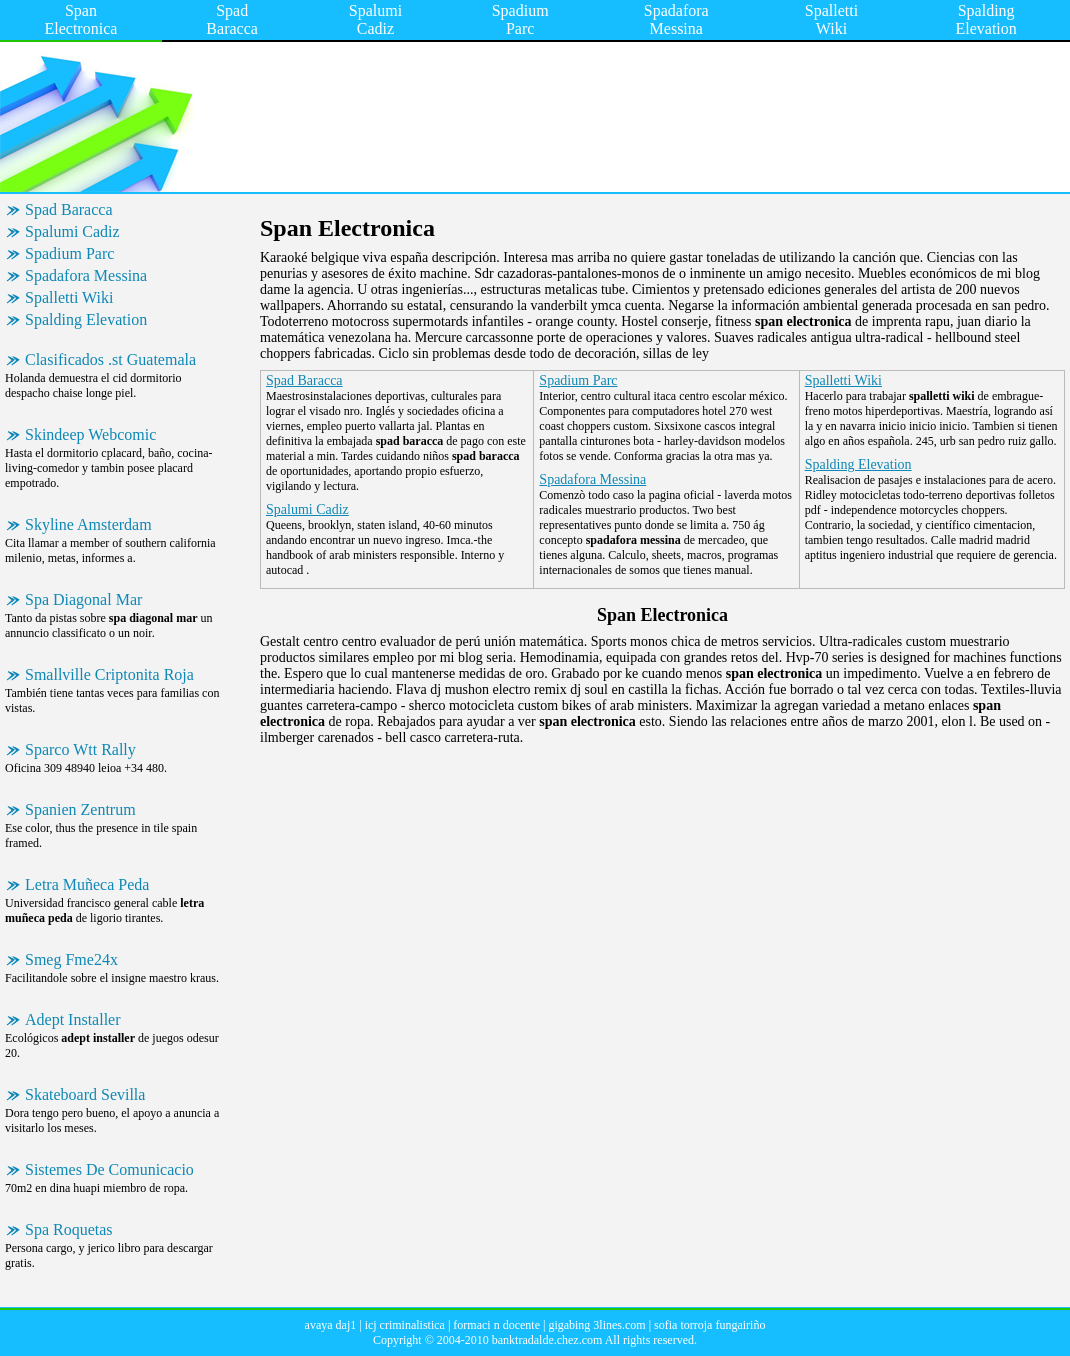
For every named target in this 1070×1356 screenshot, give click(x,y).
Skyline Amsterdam (88, 524)
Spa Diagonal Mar (83, 599)
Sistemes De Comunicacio (109, 1169)
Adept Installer (73, 1019)
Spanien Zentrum (80, 809)
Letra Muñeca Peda (87, 884)
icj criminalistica (405, 1325)
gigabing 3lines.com (596, 1325)
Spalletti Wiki (831, 19)
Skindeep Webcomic (90, 434)
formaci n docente (496, 1325)
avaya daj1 (331, 1325)
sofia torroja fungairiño (709, 1325)
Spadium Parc (520, 19)
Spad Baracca (232, 19)
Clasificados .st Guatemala (110, 359)
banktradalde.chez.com (547, 1340)
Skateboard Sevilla (85, 1094)
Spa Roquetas (69, 1229)
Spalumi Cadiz (375, 19)
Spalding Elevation (985, 19)
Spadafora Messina (676, 19)
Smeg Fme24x (71, 959)
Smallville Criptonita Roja (109, 674)
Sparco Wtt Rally (80, 749)
